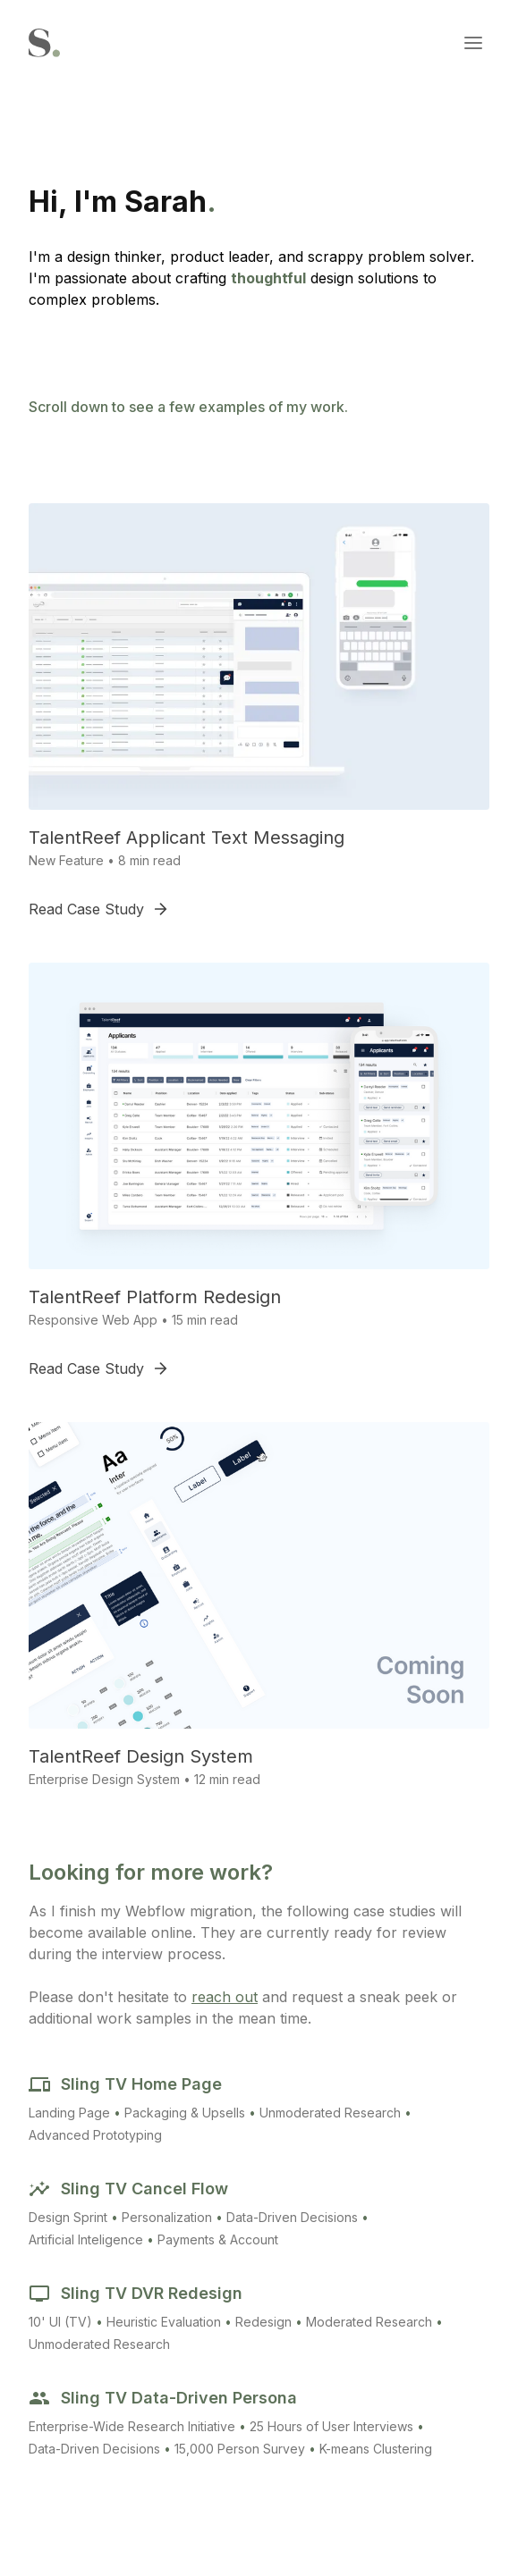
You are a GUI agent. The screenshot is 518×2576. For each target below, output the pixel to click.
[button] (473, 42)
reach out (224, 1997)
